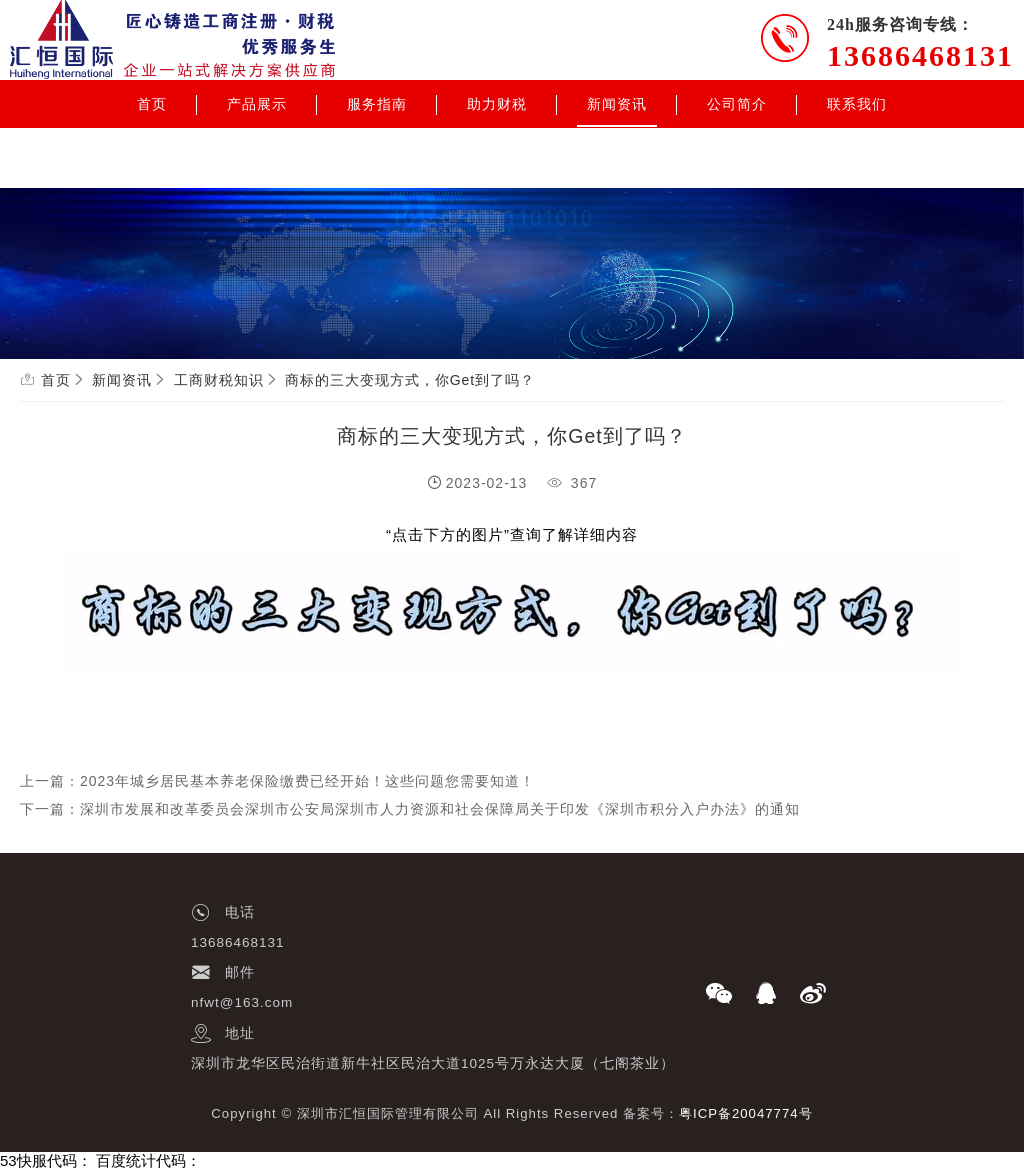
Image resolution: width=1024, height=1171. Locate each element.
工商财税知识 (219, 380)
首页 (152, 104)
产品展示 (257, 104)
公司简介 (737, 104)
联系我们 (857, 104)
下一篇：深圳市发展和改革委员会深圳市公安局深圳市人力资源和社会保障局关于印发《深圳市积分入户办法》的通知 (410, 809)
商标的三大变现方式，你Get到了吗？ (410, 380)
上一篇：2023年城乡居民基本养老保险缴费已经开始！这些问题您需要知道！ (277, 781)
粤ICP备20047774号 (746, 1113)
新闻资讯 (617, 104)
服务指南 (377, 104)
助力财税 (497, 104)
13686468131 (920, 55)
